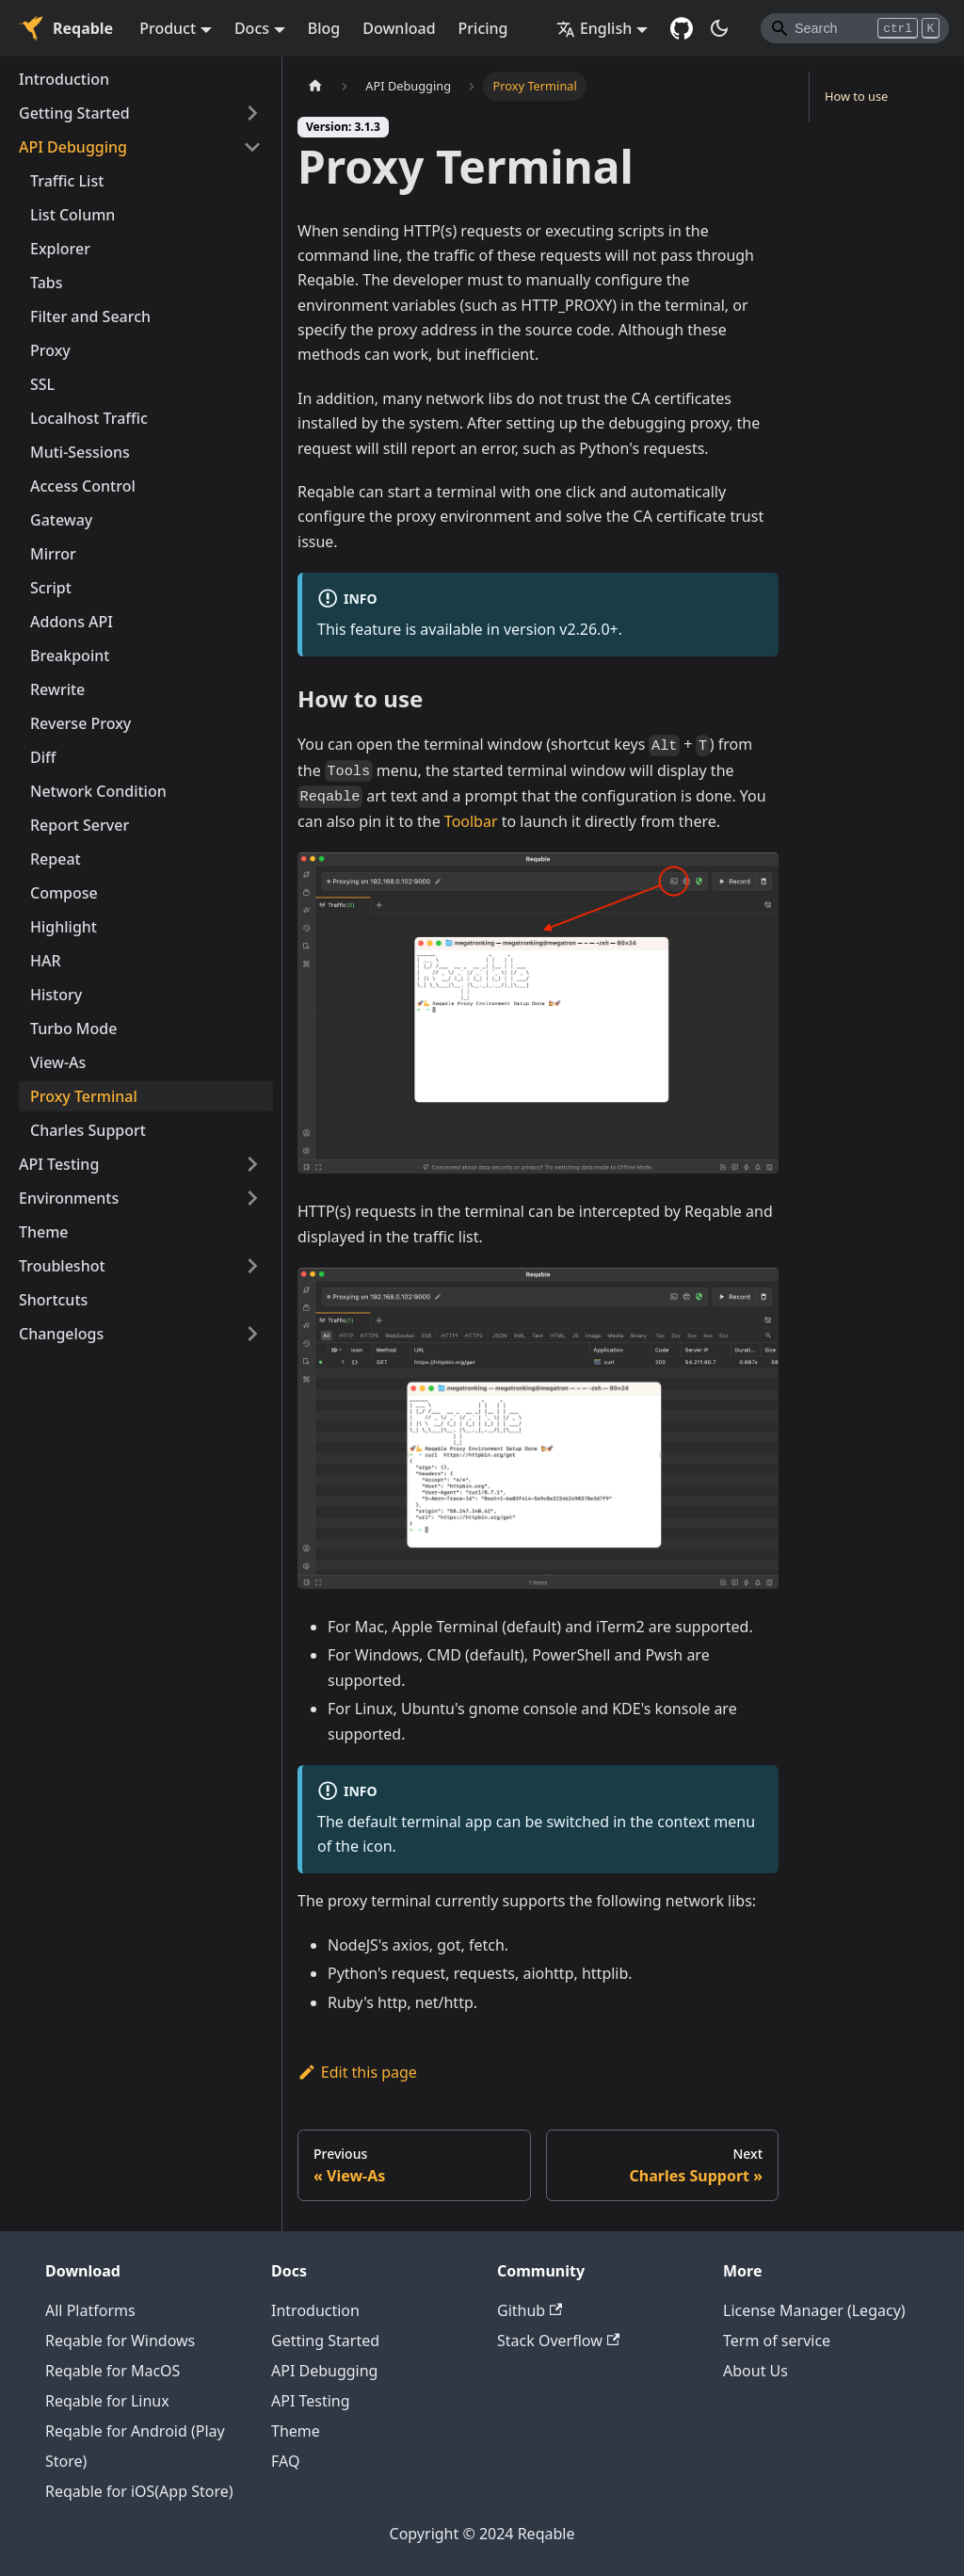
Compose (64, 893)
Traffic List (67, 180)
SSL (42, 384)
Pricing (483, 28)
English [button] (594, 28)
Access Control (83, 486)
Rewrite (57, 689)
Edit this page (357, 2072)
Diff (43, 757)
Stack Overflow (558, 2340)
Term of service (776, 2340)
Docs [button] (251, 28)
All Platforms (90, 2310)
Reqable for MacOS (112, 2370)
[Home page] (315, 86)
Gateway (61, 520)
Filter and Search (90, 316)
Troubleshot (62, 1266)
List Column (72, 214)
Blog (324, 28)
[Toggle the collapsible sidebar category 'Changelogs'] (252, 1334)
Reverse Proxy (80, 723)
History (56, 994)
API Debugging (73, 147)
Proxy (50, 350)
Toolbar (471, 821)
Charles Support (88, 1130)
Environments (69, 1198)
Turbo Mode (73, 1028)
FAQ (285, 2461)
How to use (856, 96)
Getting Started (74, 113)
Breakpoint (69, 655)
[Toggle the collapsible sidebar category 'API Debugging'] (252, 147)
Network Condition (98, 791)
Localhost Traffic (89, 418)
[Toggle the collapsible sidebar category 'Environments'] (252, 1198)
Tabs (46, 282)
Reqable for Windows (120, 2340)
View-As (58, 1062)
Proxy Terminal (83, 1096)
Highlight (63, 926)
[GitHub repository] (681, 28)
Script (51, 587)
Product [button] (167, 28)
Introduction (64, 79)
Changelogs (61, 1333)
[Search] (855, 28)
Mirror (53, 553)
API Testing (59, 1164)
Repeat (55, 859)
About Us (755, 2370)
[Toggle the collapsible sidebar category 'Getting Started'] (252, 113)
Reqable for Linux (107, 2400)
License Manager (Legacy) (814, 2310)
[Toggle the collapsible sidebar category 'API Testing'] (252, 1164)
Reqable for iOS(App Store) (139, 2491)
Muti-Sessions (80, 452)
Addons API (71, 621)
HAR (45, 960)
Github (529, 2310)
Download (398, 28)
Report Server (79, 825)
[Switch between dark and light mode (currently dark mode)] (719, 28)
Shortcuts (53, 1299)
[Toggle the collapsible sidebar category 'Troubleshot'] (252, 1266)
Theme (44, 1232)
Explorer (60, 248)
